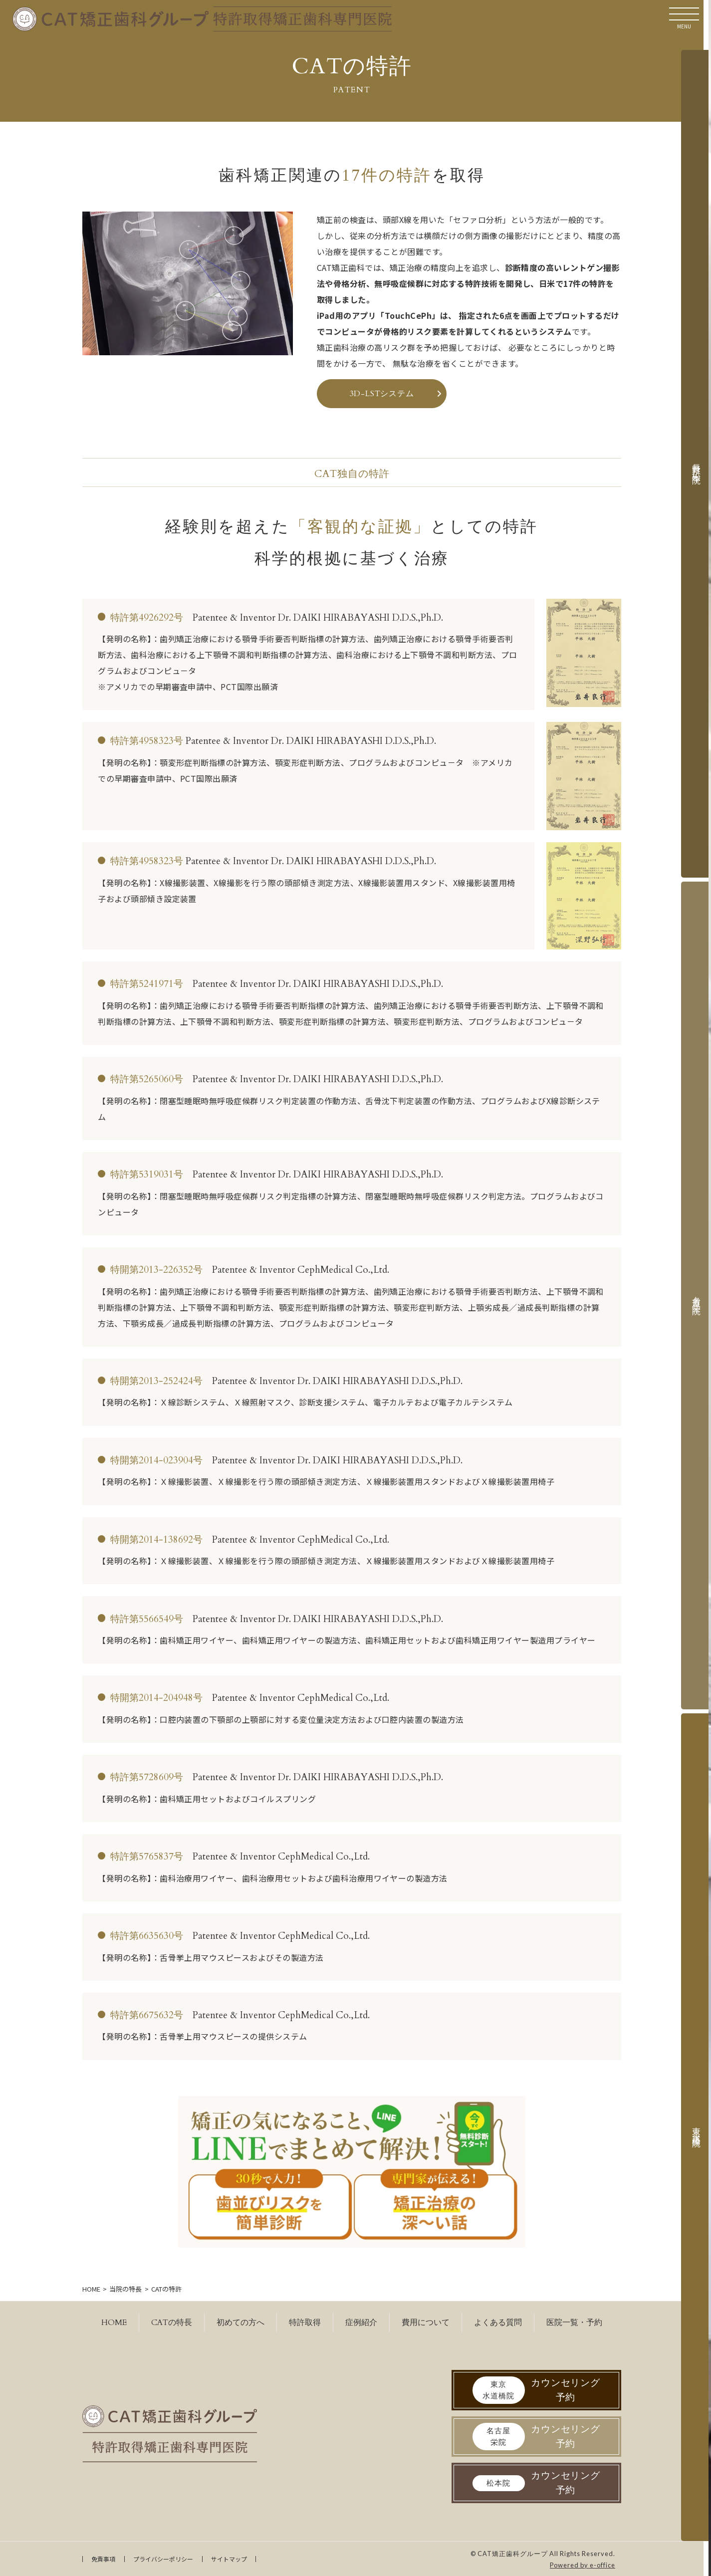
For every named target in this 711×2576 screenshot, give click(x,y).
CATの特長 (171, 2322)
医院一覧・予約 (574, 2322)
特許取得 (305, 2322)
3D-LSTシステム (382, 393)
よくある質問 (498, 2322)
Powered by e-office (582, 2565)
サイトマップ (229, 2559)
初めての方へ (240, 2322)
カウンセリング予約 (537, 2390)
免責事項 (103, 2559)
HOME (114, 2322)
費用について (426, 2322)
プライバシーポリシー (163, 2559)
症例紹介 (361, 2322)
